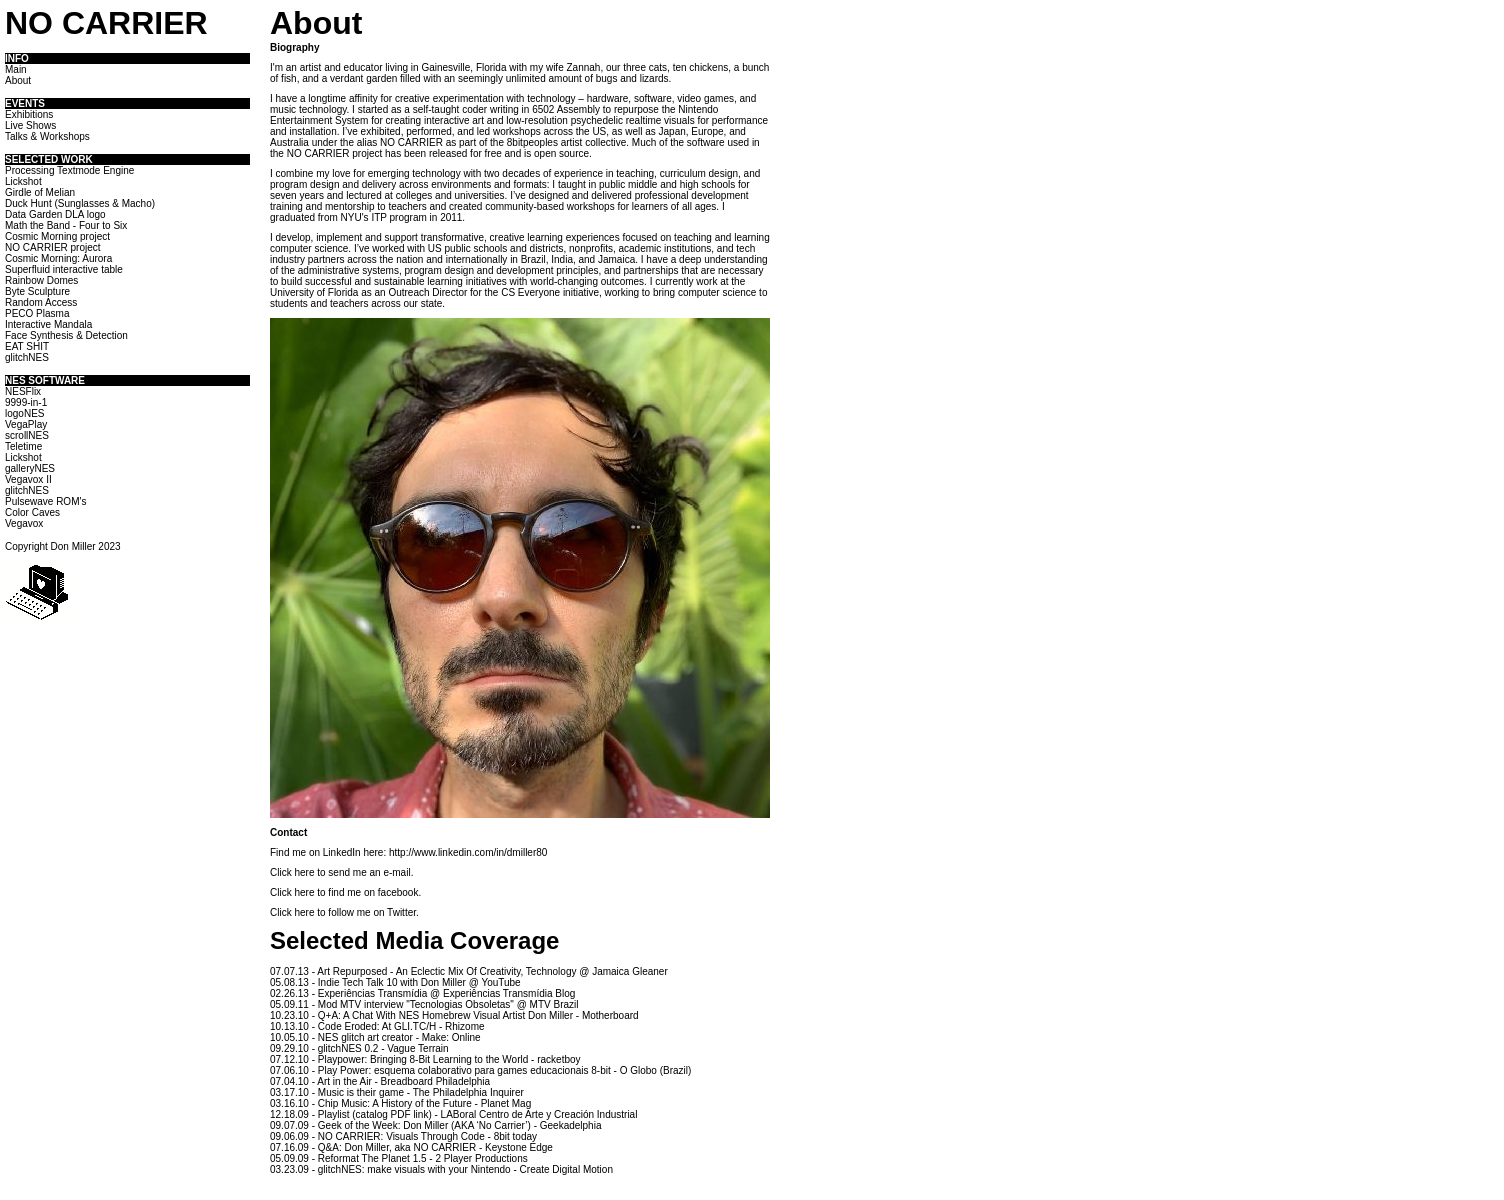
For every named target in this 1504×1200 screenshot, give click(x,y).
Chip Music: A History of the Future (395, 1103)
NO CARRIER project (53, 247)
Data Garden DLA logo (55, 214)
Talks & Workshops (47, 136)
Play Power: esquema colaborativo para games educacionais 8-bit (464, 1070)
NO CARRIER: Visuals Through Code (401, 1136)
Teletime (23, 446)
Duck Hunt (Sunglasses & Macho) (80, 203)
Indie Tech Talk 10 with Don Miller (392, 982)
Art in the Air (344, 1081)
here (304, 872)
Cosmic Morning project (57, 236)
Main (16, 69)
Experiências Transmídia (373, 993)
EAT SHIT (27, 346)
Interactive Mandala (48, 324)
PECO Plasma (37, 313)
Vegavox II (28, 479)
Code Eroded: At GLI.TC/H (377, 1026)
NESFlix (23, 391)
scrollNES (27, 435)
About (18, 80)
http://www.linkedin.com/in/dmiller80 (468, 852)
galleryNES (30, 468)
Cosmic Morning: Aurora (58, 258)
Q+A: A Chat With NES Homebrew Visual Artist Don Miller (445, 1015)
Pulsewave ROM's (45, 501)
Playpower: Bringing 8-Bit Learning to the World (423, 1059)
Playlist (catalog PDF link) (375, 1114)
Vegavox (24, 523)
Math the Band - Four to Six (66, 225)
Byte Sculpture (37, 291)
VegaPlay (26, 424)
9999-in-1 (26, 402)
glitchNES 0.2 (348, 1048)
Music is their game (361, 1092)
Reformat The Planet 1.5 (372, 1158)
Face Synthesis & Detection (66, 335)
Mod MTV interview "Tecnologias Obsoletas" (416, 1004)
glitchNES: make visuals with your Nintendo (414, 1169)
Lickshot (23, 181)
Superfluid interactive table (64, 269)
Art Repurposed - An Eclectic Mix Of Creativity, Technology (446, 971)
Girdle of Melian (40, 192)
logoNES (24, 413)
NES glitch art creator (365, 1037)
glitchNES (27, 357)
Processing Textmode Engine (69, 170)
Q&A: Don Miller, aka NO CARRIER (397, 1147)
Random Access (41, 302)
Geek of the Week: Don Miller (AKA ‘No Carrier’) (424, 1125)
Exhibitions (29, 114)
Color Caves (32, 512)
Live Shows (30, 125)
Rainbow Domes (41, 280)
